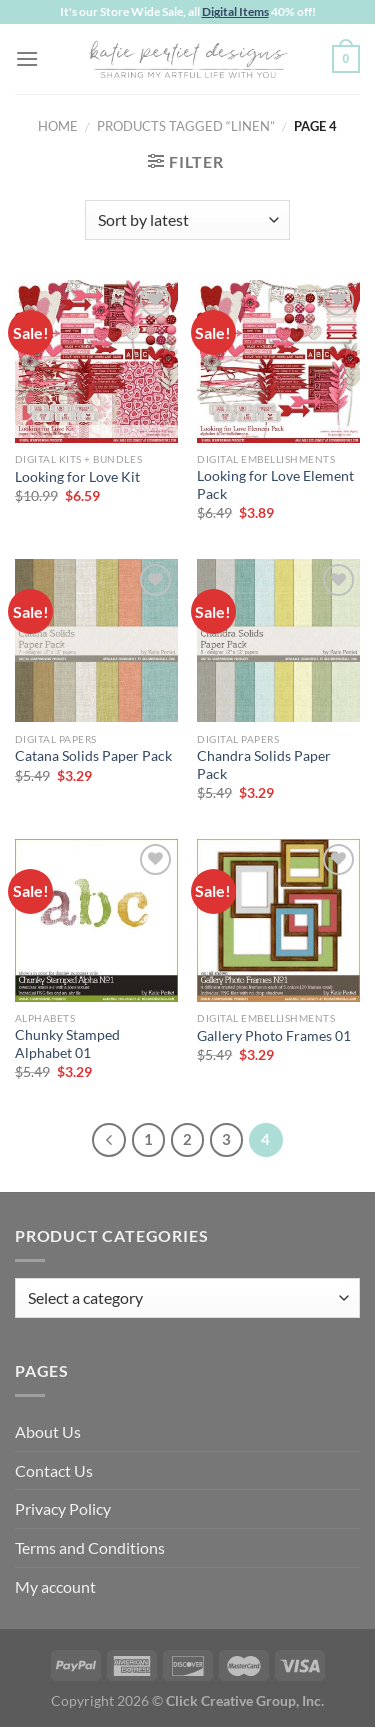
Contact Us (54, 1470)
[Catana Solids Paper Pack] (96, 640)
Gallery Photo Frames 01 (274, 1036)
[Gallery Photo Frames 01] (278, 920)
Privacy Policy (63, 1508)
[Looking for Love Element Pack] (278, 361)
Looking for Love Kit (77, 477)
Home (58, 126)
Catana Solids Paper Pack (93, 756)
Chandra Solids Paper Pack (264, 765)
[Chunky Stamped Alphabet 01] (96, 920)
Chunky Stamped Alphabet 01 (67, 1044)
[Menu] (27, 58)
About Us (48, 1431)
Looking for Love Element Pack (275, 485)
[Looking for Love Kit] (96, 361)
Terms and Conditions (90, 1547)
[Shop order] (187, 220)
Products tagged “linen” (186, 126)
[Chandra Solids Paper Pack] (278, 640)
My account (55, 1586)
